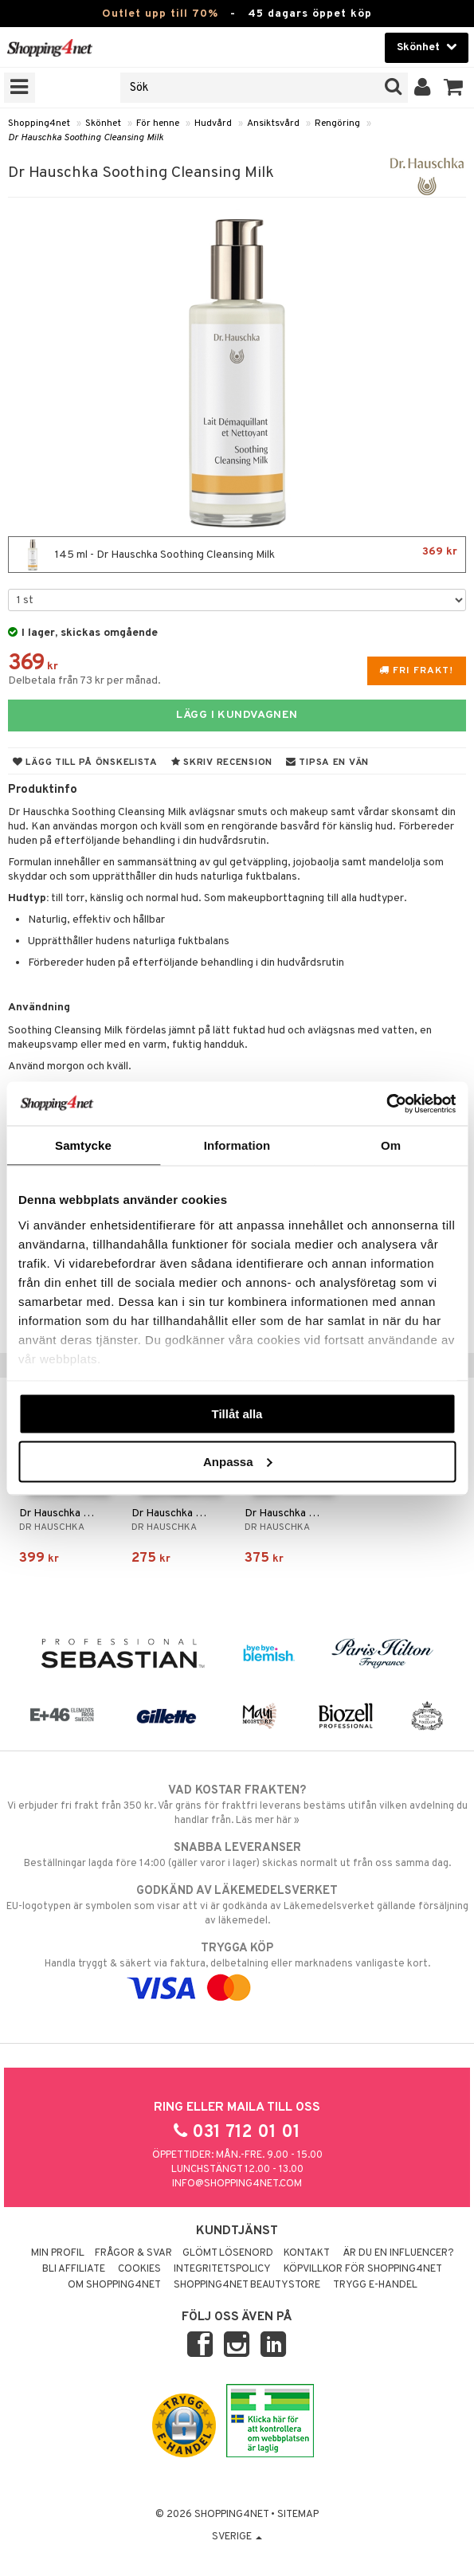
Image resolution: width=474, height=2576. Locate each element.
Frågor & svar (133, 2253)
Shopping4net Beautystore (247, 2285)
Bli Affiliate (73, 2269)
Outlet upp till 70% (160, 14)
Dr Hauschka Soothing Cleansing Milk (85, 137)
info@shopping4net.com (237, 2184)
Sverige (237, 2537)
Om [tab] (391, 1145)
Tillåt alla (237, 1414)
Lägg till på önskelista (85, 762)
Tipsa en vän (327, 762)
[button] (453, 88)
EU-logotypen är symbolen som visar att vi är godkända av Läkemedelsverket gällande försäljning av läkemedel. (237, 1905)
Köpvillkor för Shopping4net (363, 2269)
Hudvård (213, 123)
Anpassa (237, 1461)
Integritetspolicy (222, 2269)
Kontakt (307, 2253)
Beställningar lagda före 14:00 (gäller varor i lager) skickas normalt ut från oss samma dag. (237, 1855)
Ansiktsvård (273, 123)
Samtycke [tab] (83, 1145)
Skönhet (103, 123)
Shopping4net (39, 123)
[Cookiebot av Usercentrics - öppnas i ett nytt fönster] (386, 1103)
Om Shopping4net (114, 2285)
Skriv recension (221, 762)
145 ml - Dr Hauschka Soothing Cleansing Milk (237, 554)
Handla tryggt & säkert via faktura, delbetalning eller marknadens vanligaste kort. (237, 1968)
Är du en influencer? (398, 2253)
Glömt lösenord (227, 2253)
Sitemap (298, 2514)
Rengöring (337, 123)
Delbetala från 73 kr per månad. (84, 681)
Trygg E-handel (375, 2285)
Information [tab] (237, 1145)
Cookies (139, 2269)
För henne (157, 123)
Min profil (57, 2253)
